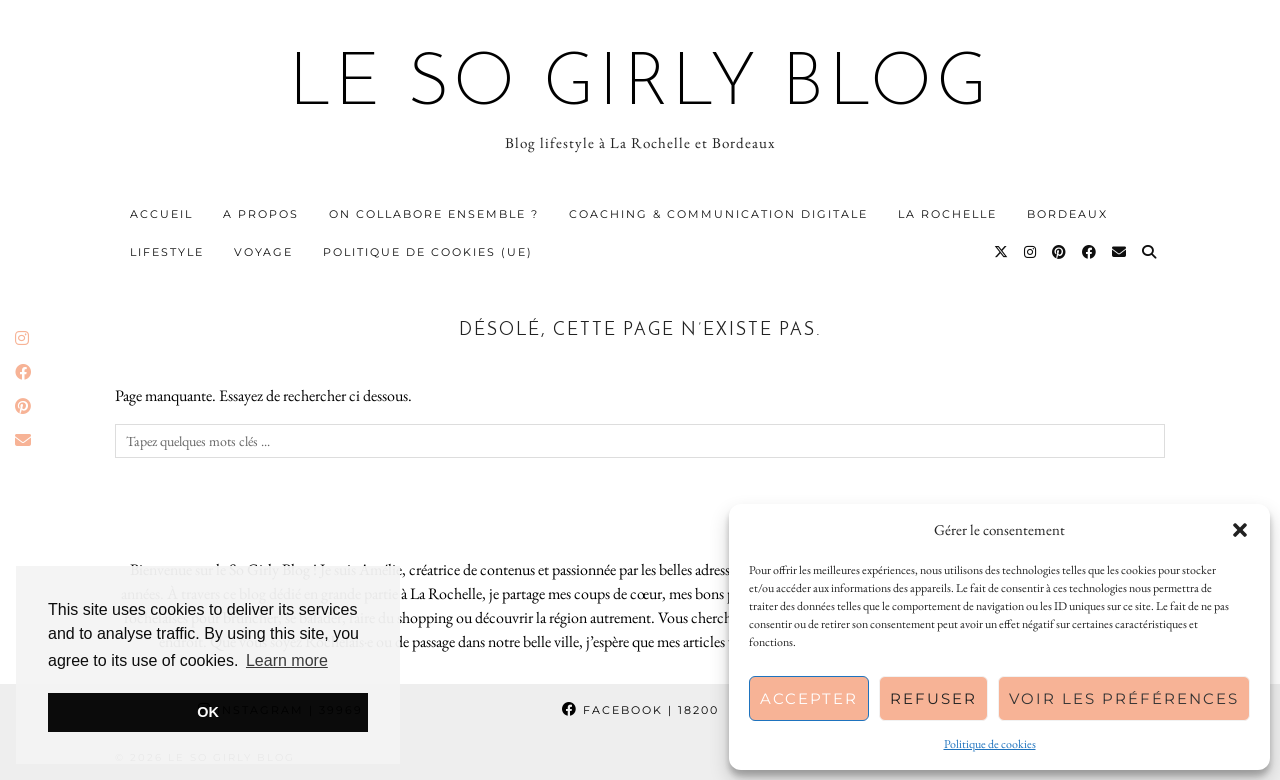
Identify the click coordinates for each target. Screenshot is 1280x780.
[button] (1240, 530)
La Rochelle (947, 214)
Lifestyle (167, 252)
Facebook (640, 710)
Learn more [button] (287, 660)
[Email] (1120, 252)
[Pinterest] (1060, 252)
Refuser (933, 698)
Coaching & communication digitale (718, 214)
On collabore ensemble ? (434, 214)
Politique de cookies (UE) (428, 252)
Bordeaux (1067, 214)
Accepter (809, 698)
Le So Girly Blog (640, 86)
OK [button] (208, 712)
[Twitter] (1002, 252)
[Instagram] (1031, 252)
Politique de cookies (990, 744)
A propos (261, 214)
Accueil (161, 214)
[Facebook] (1090, 252)
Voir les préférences (1124, 698)
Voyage (263, 252)
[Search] (1150, 252)
